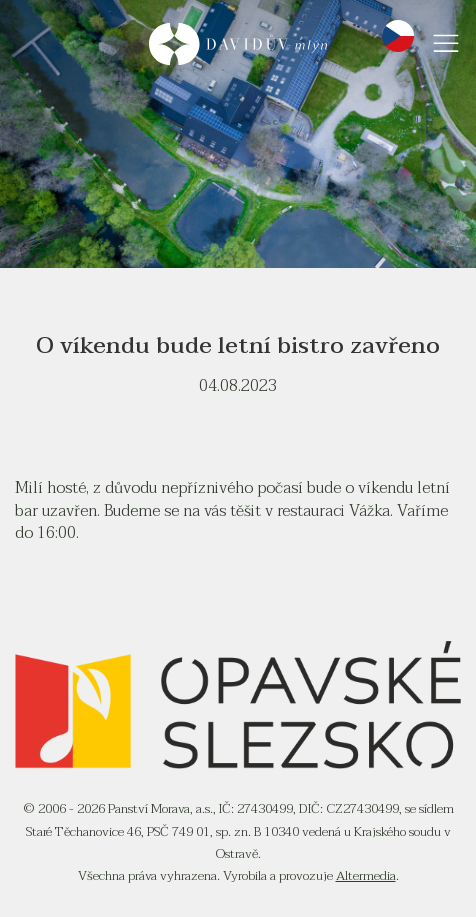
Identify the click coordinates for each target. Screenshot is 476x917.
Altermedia (366, 876)
